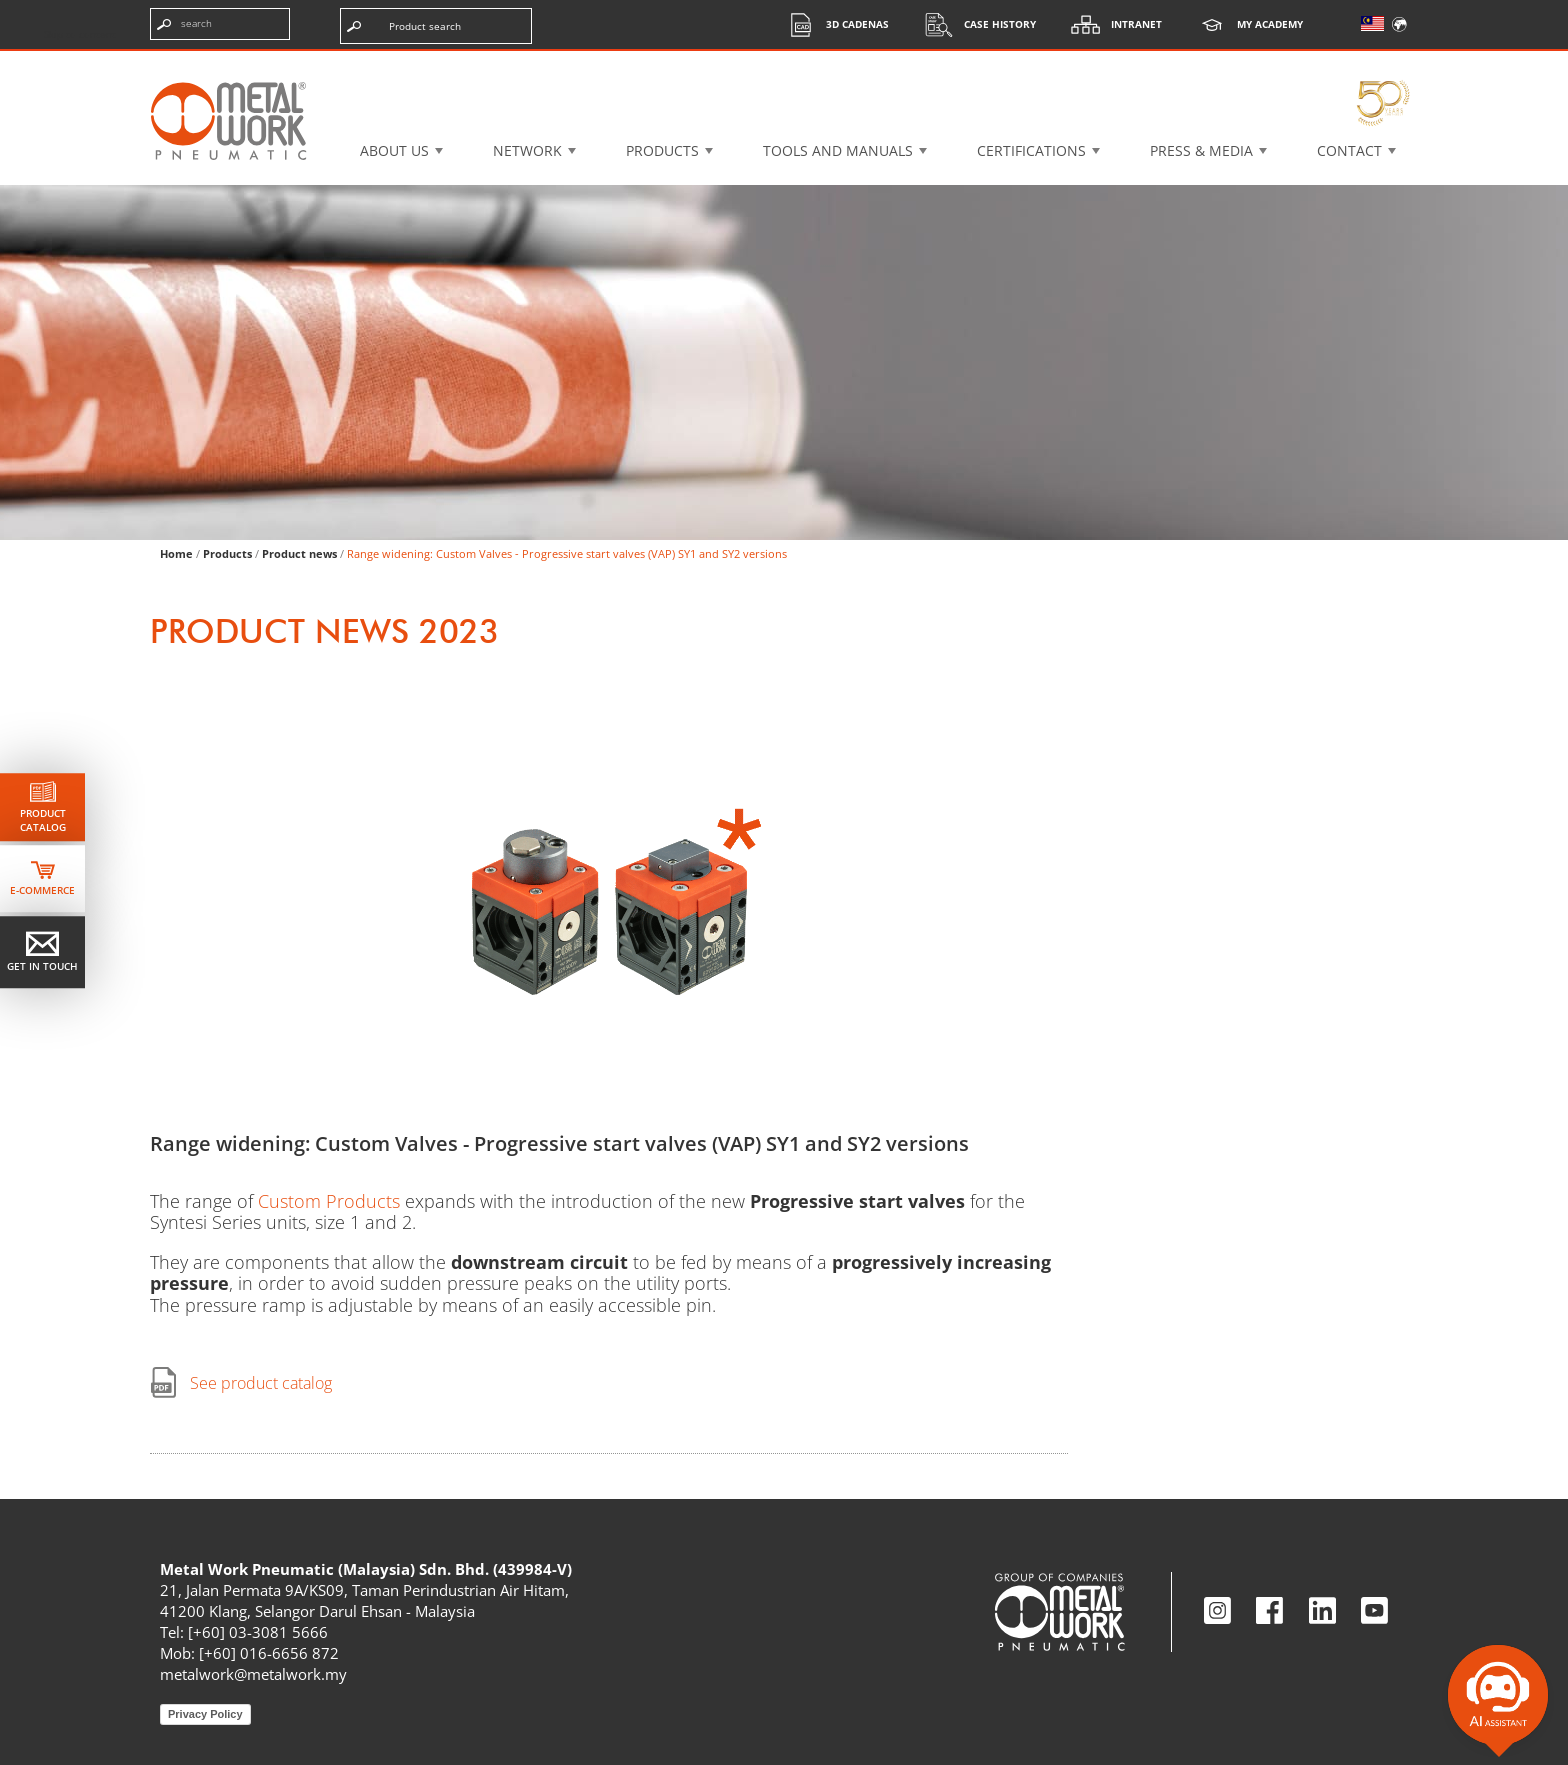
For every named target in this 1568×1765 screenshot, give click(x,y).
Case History (975, 24)
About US (394, 150)
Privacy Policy (205, 1714)
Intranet (1111, 24)
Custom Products (329, 1201)
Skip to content (80, 34)
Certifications (1031, 150)
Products (662, 150)
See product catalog (261, 1383)
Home (176, 553)
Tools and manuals (838, 150)
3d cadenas (832, 24)
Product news (299, 553)
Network (527, 150)
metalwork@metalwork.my (253, 1674)
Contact (1349, 150)
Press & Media (1201, 150)
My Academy (1245, 24)
